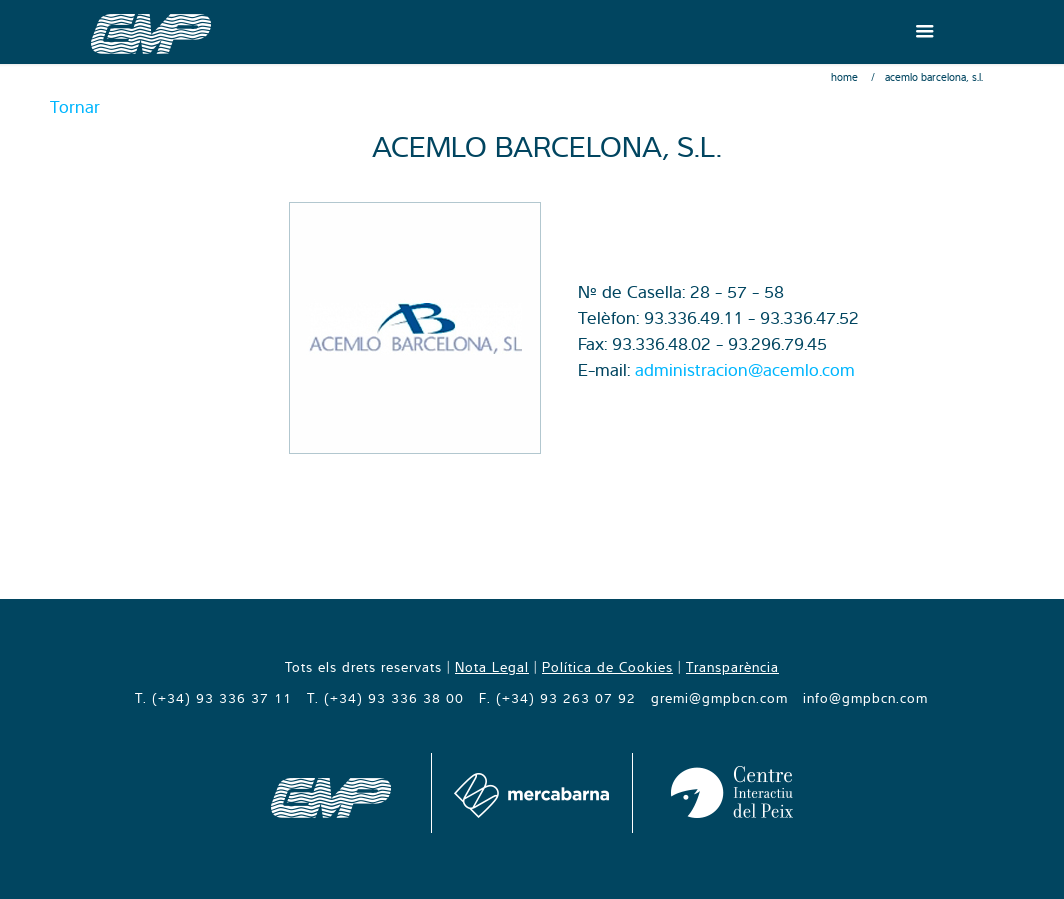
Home (844, 77)
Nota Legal (492, 667)
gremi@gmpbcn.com (719, 698)
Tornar (75, 106)
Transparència (732, 667)
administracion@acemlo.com (745, 369)
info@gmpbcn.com (865, 698)
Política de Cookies (607, 667)
